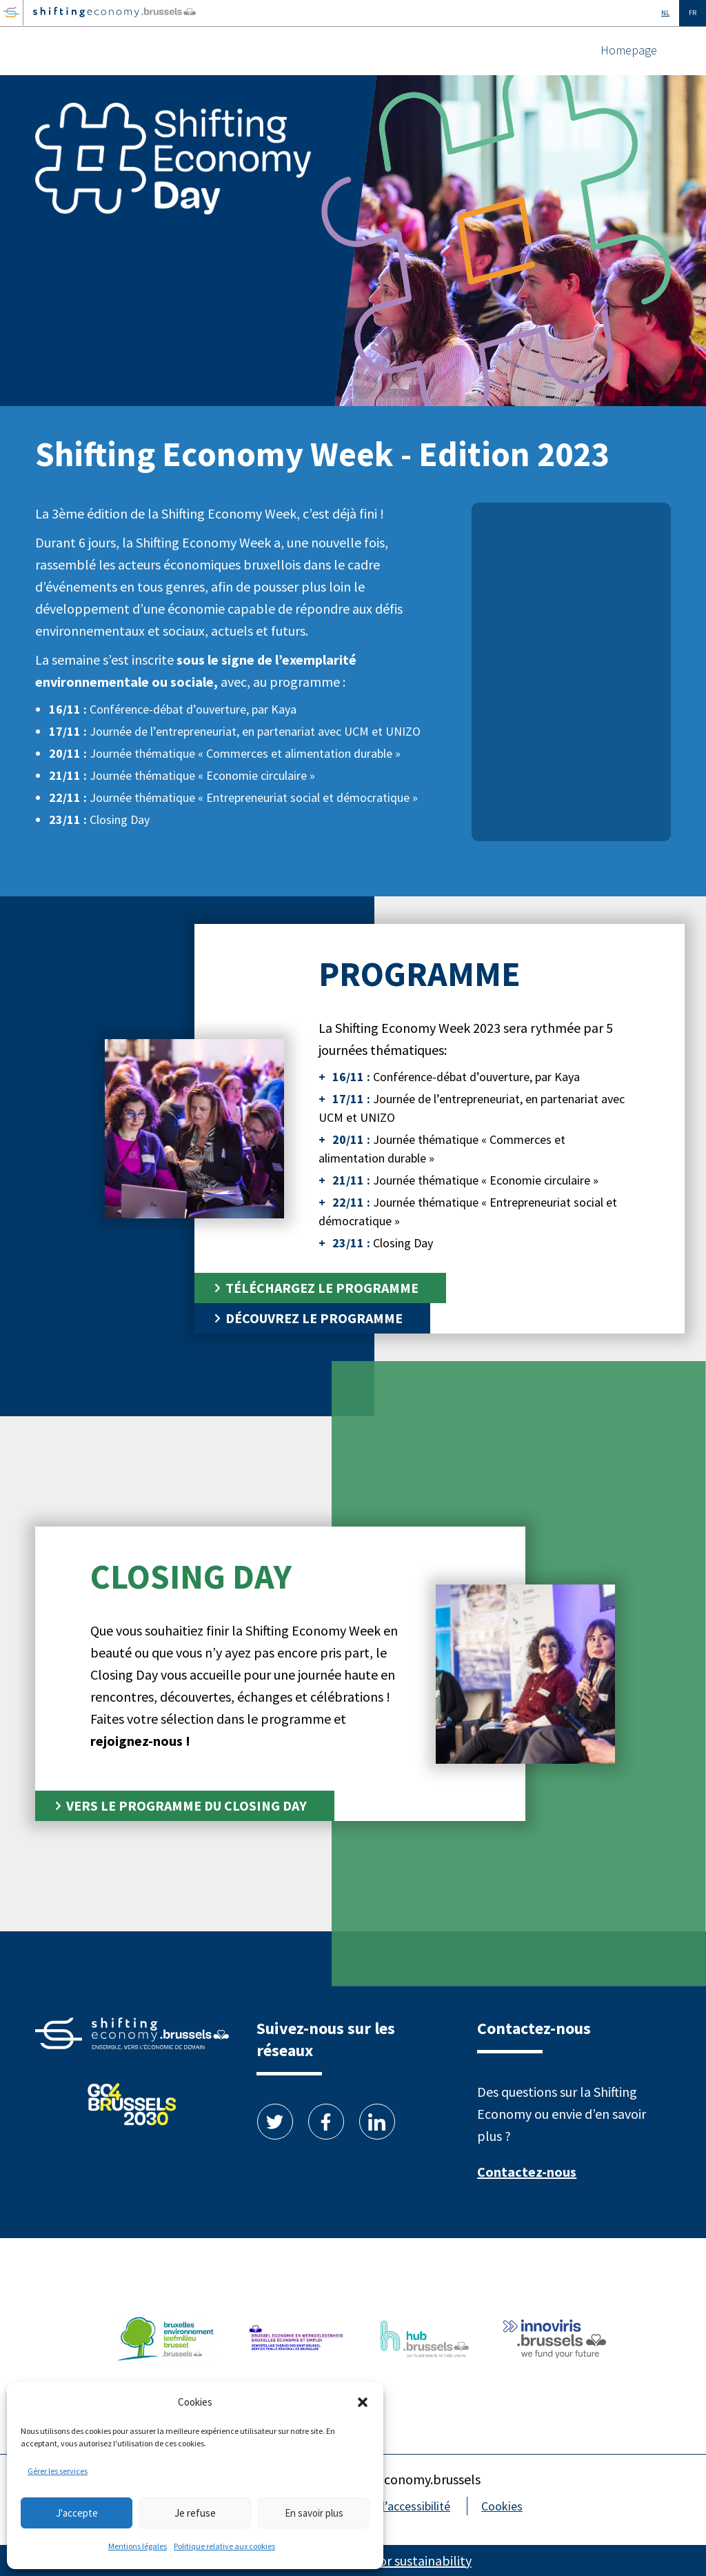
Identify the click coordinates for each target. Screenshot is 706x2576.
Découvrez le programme (314, 1318)
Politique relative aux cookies (224, 2546)
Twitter (275, 2122)
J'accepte (77, 2512)
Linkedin (377, 2122)
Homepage (629, 50)
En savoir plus (314, 2512)
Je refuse (195, 2512)
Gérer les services (58, 2471)
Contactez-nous (526, 2171)
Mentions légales (137, 2546)
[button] (363, 2402)
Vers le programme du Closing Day (186, 1805)
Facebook (326, 2122)
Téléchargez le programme (321, 1287)
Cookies (502, 2506)
